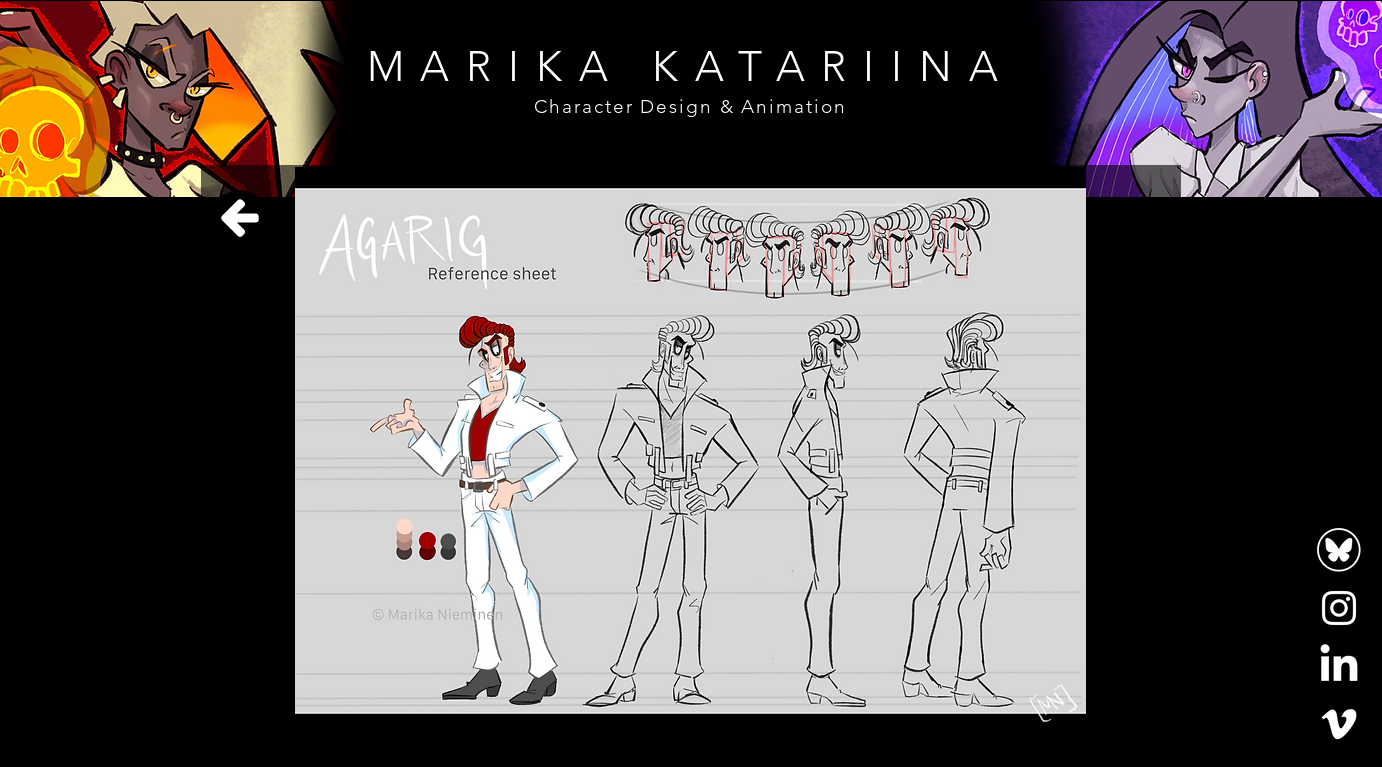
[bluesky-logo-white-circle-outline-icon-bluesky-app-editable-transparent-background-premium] (1339, 550)
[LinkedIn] (1339, 666)
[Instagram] (1339, 608)
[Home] (240, 218)
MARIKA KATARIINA (691, 66)
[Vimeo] (1339, 724)
